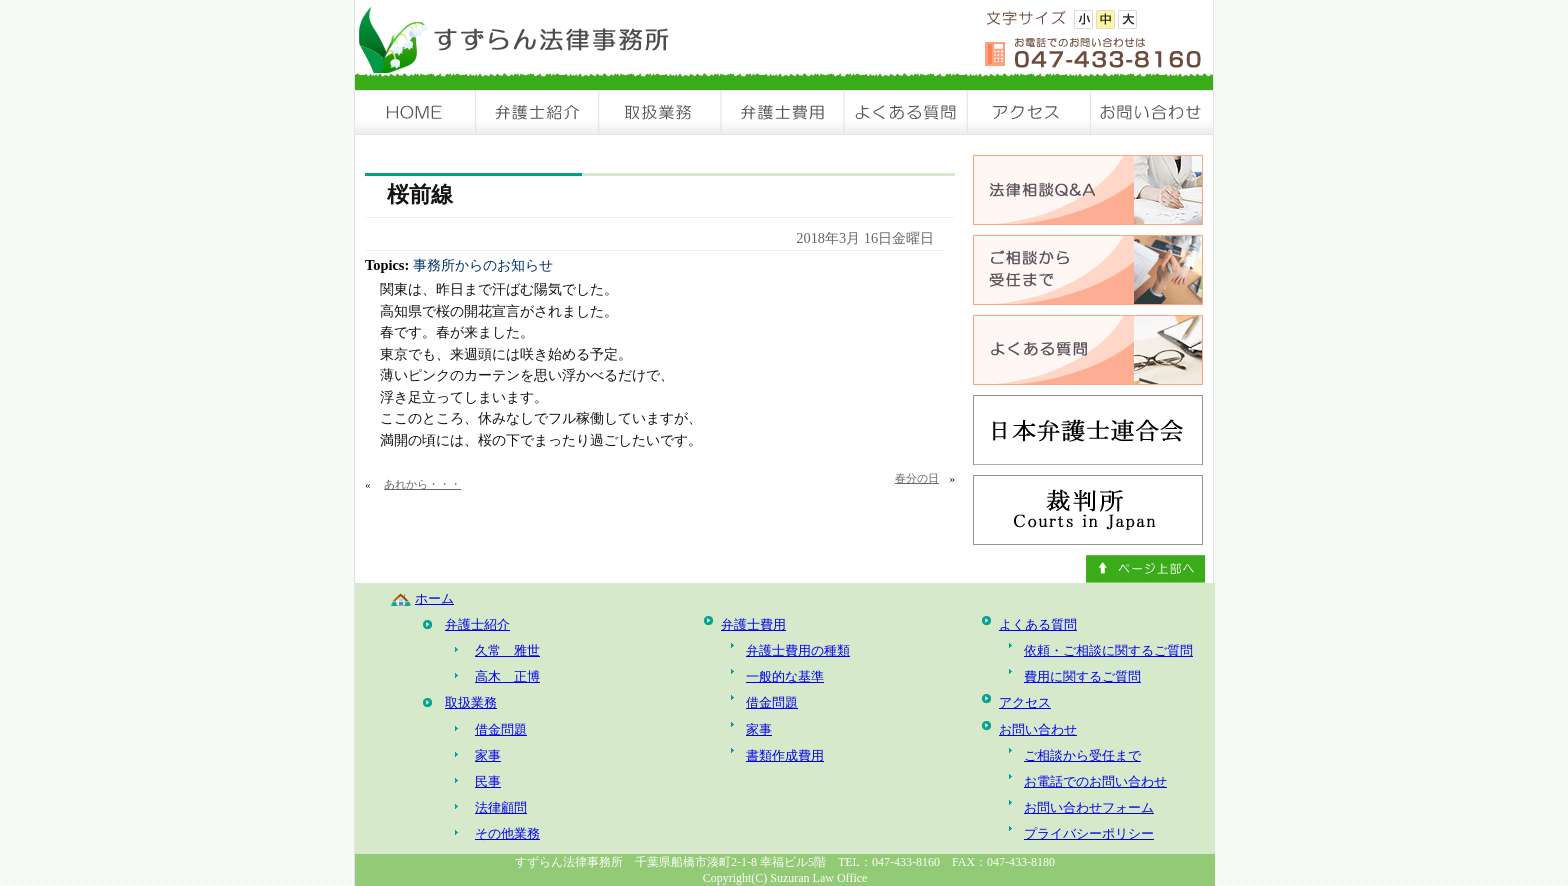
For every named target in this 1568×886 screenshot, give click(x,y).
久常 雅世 (507, 650)
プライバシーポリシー (1089, 833)
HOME (416, 112)
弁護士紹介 (538, 112)
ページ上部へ (1145, 569)
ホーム (434, 598)
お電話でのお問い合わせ (1095, 781)
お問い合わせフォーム (1089, 807)
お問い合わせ (1152, 112)
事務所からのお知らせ (483, 265)
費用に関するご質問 (1082, 676)
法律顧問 (501, 807)
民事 (488, 781)
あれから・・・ (422, 484)
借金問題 (501, 729)
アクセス (1029, 112)
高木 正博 (507, 676)
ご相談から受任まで (1082, 755)
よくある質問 (906, 112)
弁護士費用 (783, 112)
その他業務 (507, 833)
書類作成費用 (785, 755)
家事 (488, 755)
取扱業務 (660, 112)
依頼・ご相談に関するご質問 (1108, 650)
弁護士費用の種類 (798, 650)
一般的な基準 (785, 676)
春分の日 (917, 478)
